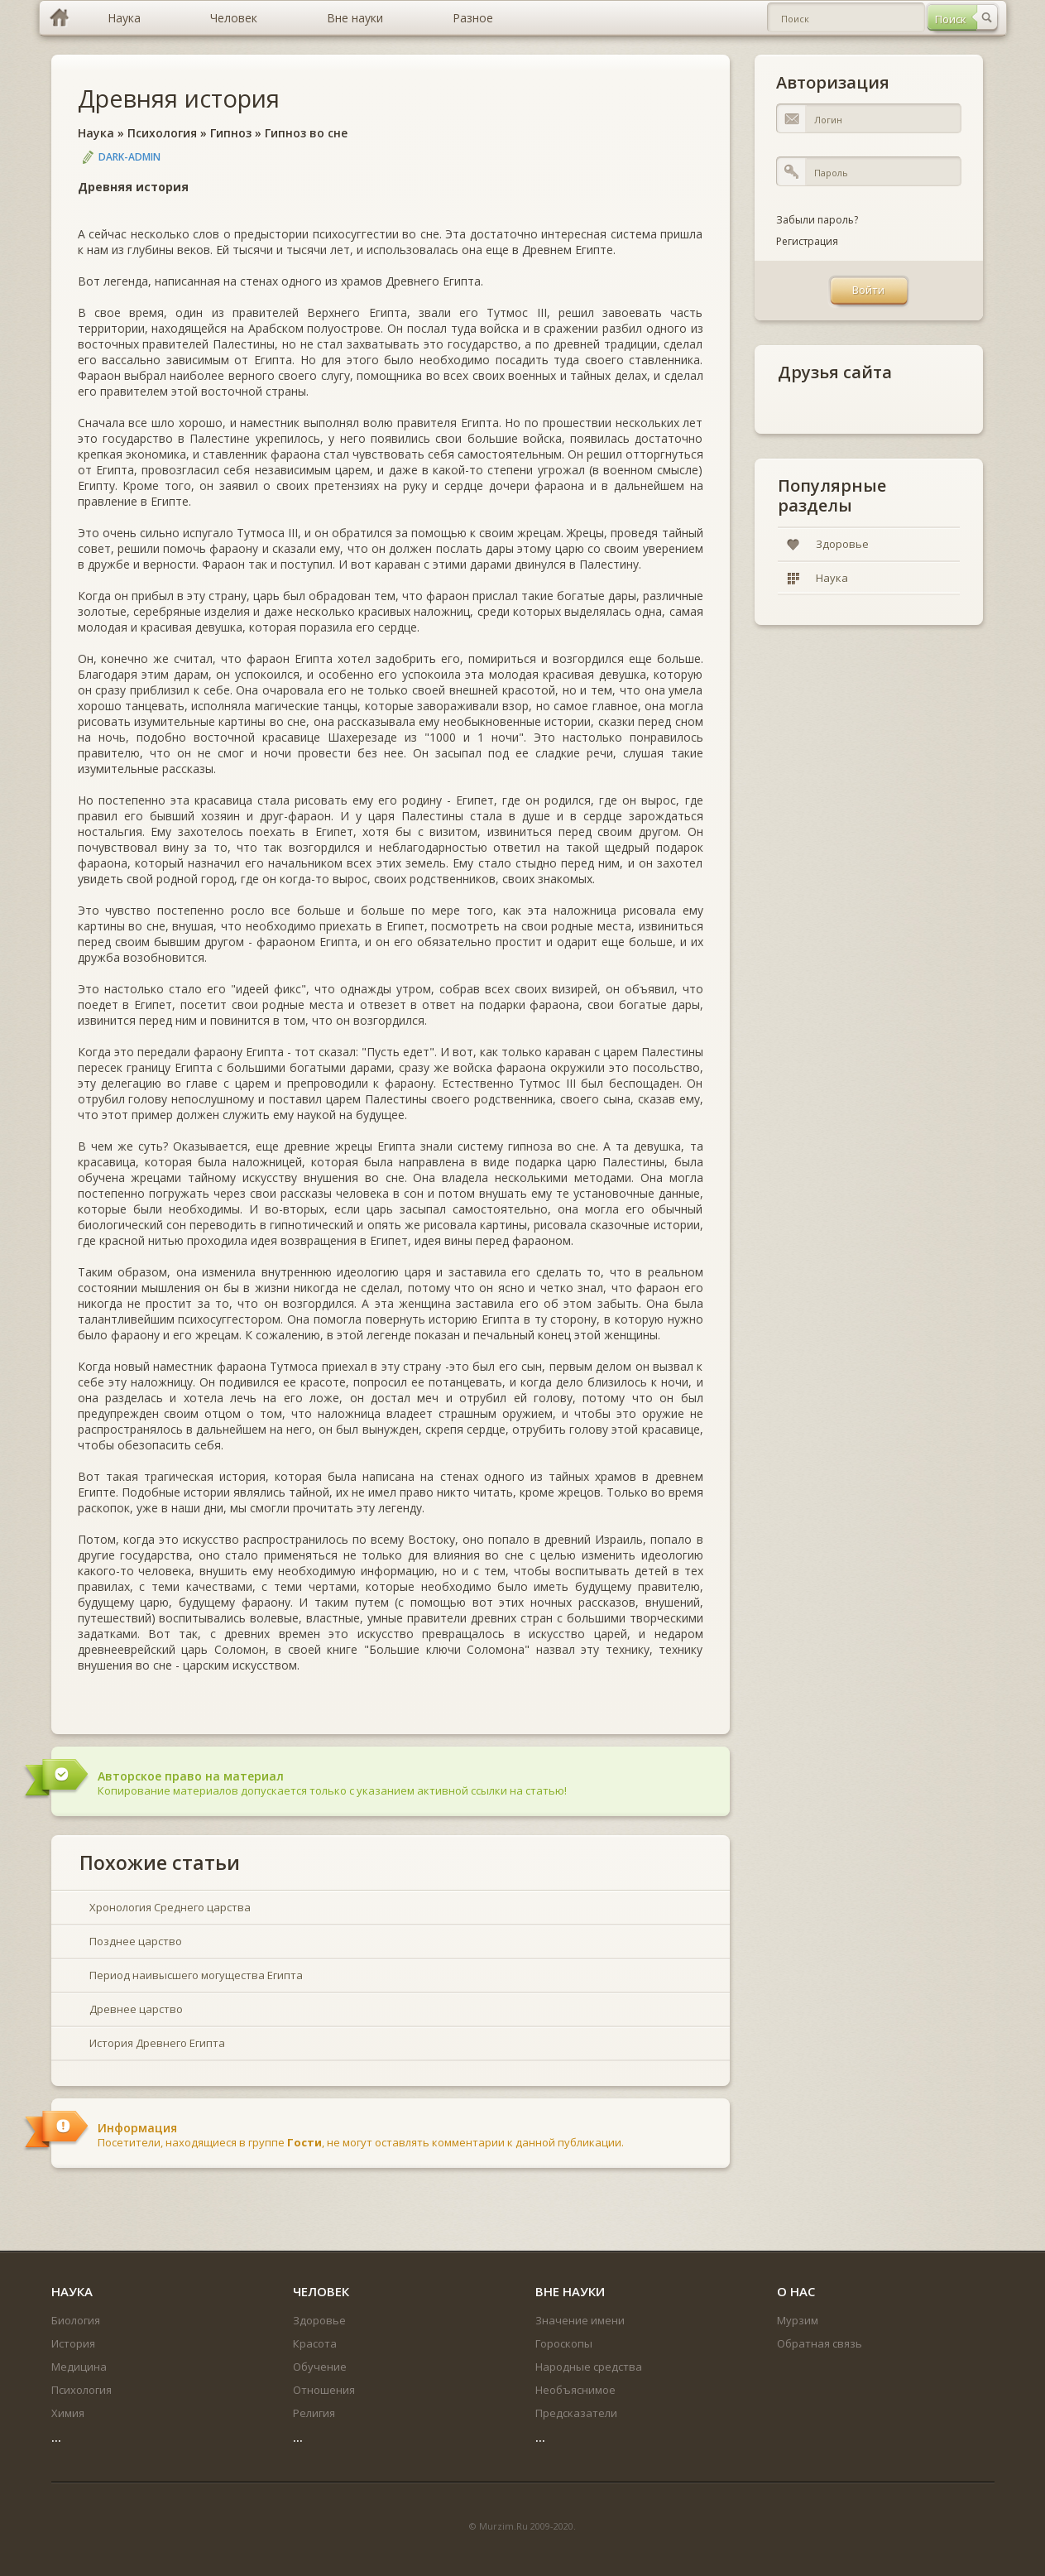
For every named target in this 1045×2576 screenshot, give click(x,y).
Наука (96, 133)
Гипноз (231, 133)
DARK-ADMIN (129, 157)
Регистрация (807, 241)
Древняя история (179, 98)
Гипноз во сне (306, 133)
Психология (162, 133)
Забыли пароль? (817, 220)
